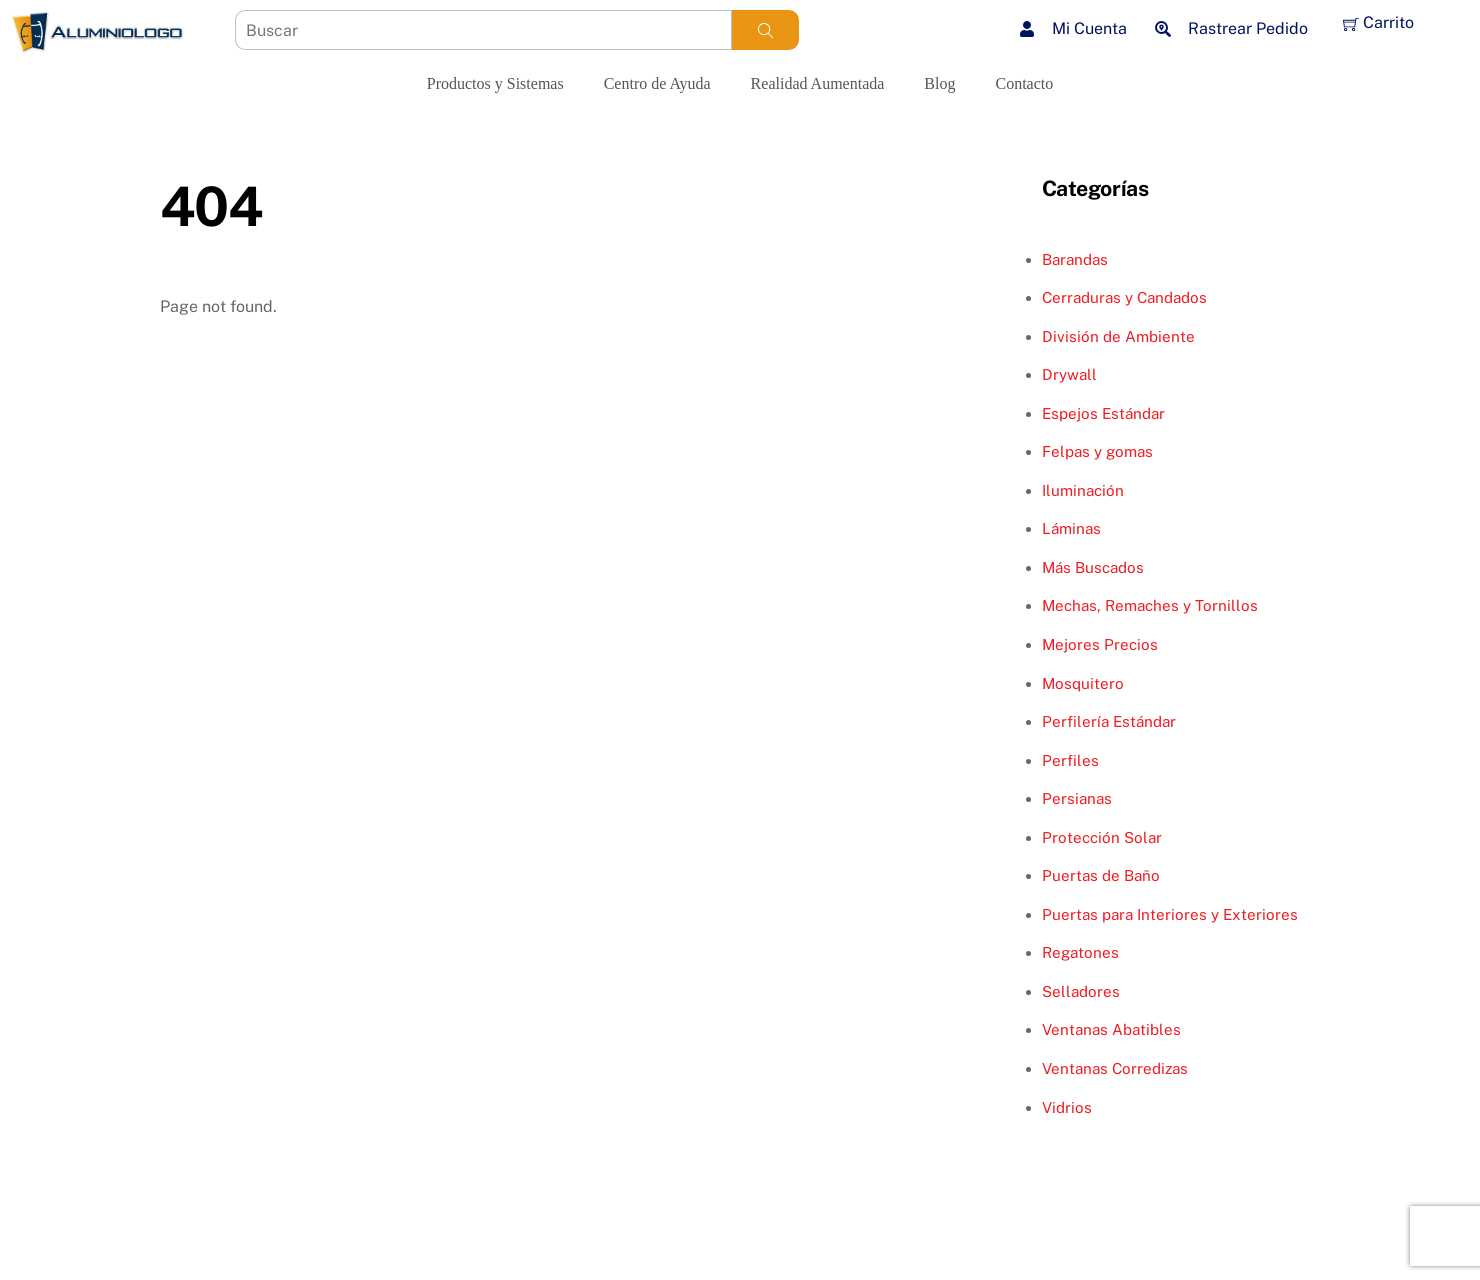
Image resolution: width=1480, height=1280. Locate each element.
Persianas (1077, 798)
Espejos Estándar (1103, 413)
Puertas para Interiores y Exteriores (1170, 914)
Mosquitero (1083, 683)
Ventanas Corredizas (1115, 1068)
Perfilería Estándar (1109, 721)
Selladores (1081, 991)
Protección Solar (1102, 837)
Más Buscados (1093, 567)
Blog (939, 83)
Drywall (1069, 374)
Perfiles (1070, 760)
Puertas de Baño (1101, 875)
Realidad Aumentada (818, 83)
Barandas (1075, 259)
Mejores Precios (1100, 644)
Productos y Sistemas (495, 83)
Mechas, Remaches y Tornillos (1150, 605)
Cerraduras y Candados (1124, 297)
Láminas (1071, 528)
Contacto (1024, 83)
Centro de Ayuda (657, 83)
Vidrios (1067, 1107)
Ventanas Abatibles (1111, 1029)
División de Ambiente (1118, 336)
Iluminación (1083, 490)
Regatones (1080, 952)
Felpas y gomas (1097, 451)
